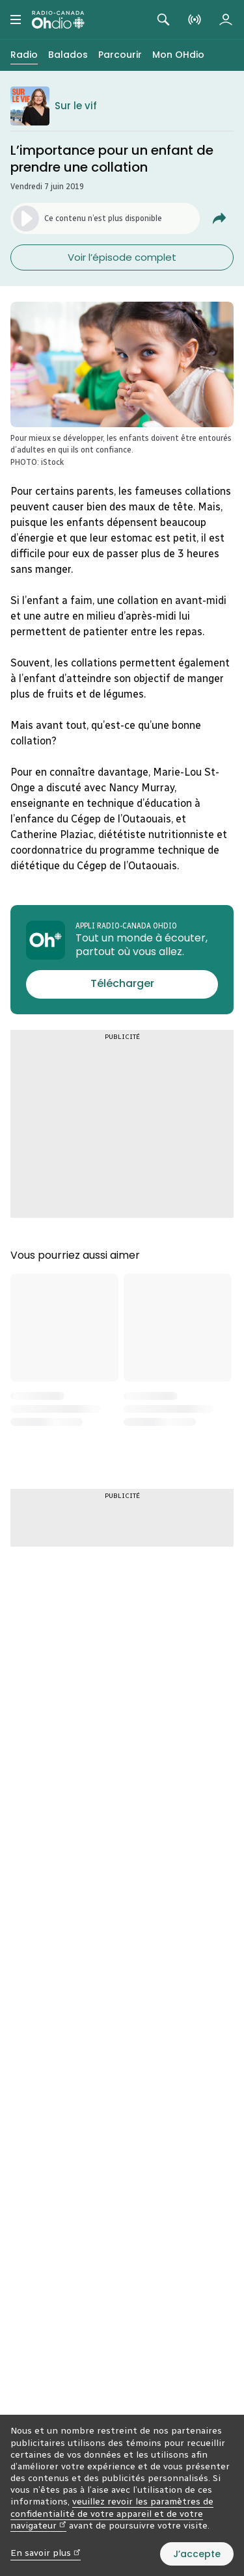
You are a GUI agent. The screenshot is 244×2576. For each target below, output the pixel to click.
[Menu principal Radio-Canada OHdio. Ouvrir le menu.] (15, 19)
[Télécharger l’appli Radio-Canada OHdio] (122, 984)
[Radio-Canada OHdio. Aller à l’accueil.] (58, 19)
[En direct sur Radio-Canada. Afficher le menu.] (194, 19)
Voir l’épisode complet (122, 257)
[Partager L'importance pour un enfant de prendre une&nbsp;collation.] (219, 218)
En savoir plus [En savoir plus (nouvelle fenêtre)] (45, 2552)
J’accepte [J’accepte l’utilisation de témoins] (197, 2553)
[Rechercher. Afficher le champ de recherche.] (163, 19)
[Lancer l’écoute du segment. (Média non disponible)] (105, 218)
